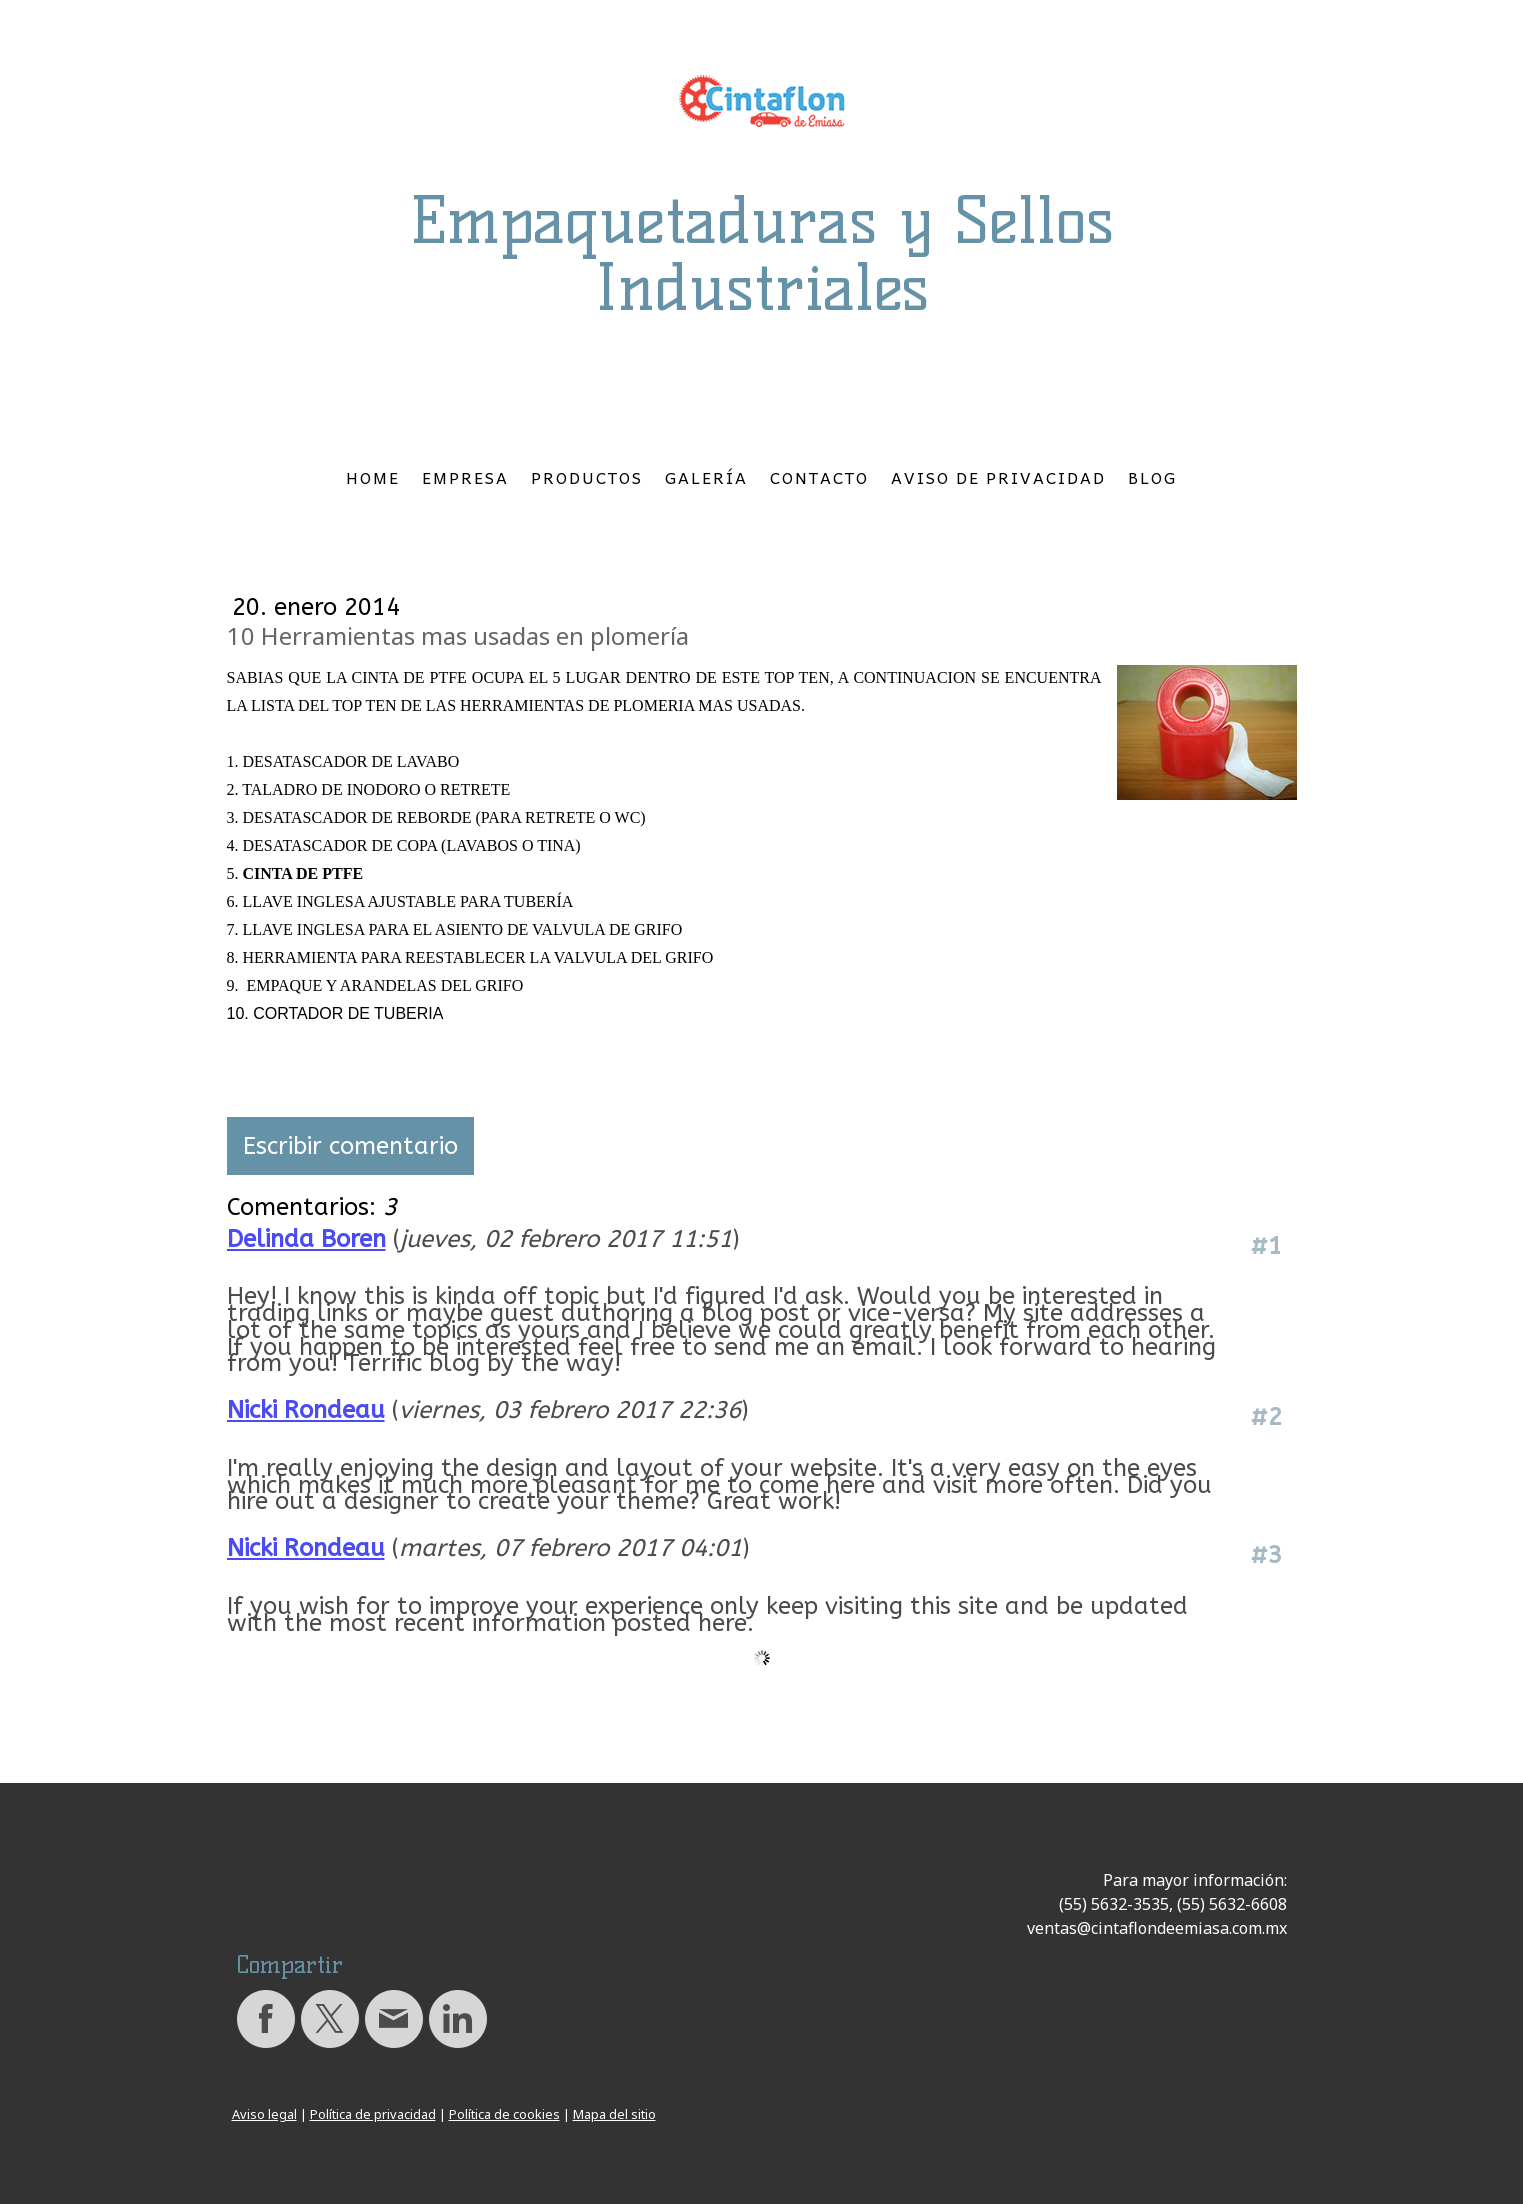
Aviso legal (264, 2114)
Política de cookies (504, 2114)
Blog (1152, 477)
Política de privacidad (373, 2114)
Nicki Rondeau (306, 1410)
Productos (587, 477)
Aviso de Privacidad (998, 477)
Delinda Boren (306, 1239)
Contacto (819, 477)
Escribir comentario (350, 1146)
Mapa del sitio (614, 2114)
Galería (706, 477)
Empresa (465, 477)
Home (373, 477)
